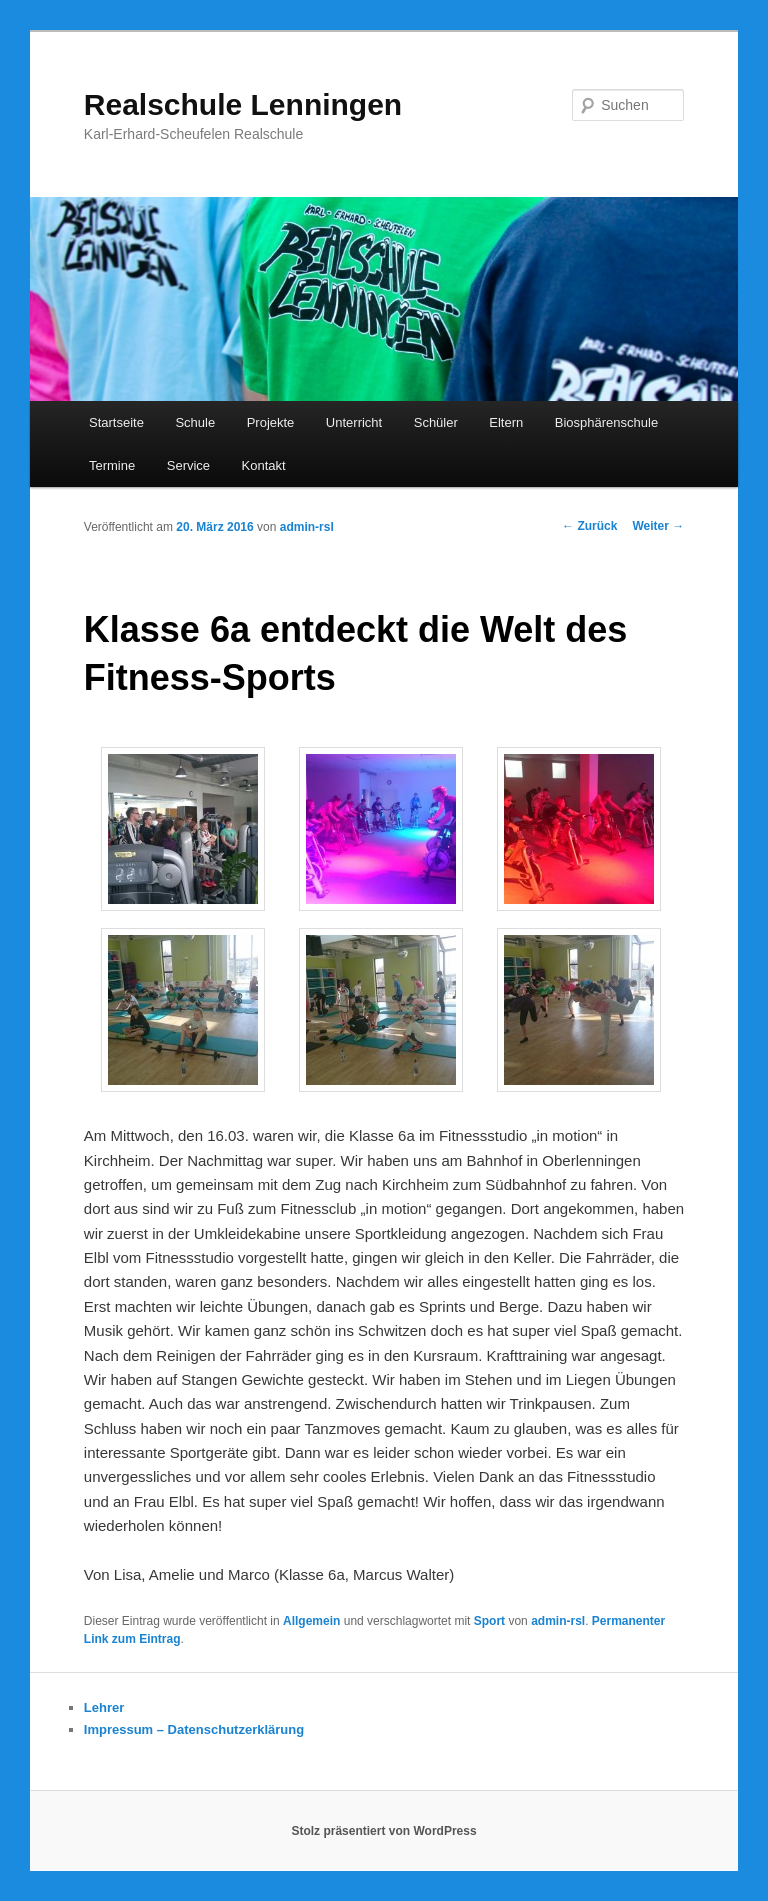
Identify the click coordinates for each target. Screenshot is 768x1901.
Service (188, 465)
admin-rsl (307, 527)
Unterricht (354, 422)
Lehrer (104, 1707)
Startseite (116, 422)
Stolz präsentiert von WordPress (383, 1831)
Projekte (271, 422)
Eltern (506, 422)
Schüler (436, 422)
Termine (112, 465)
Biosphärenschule (606, 422)
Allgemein (311, 1621)
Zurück (589, 526)
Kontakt (264, 465)
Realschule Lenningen (243, 104)
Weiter (658, 526)
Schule (195, 422)
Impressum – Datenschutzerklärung (194, 1729)
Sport (489, 1621)
